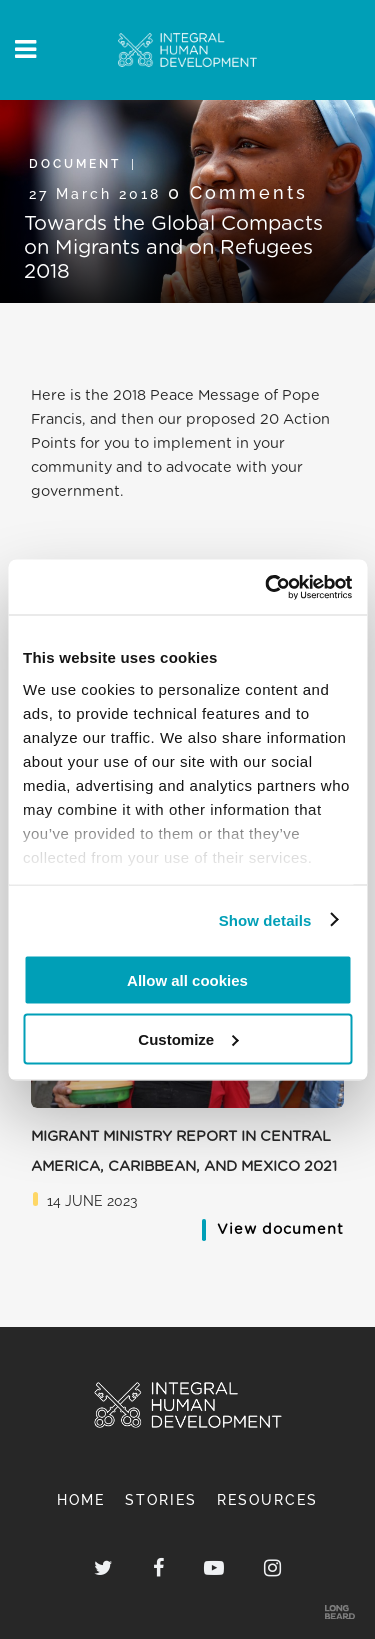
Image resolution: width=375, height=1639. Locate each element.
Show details (265, 919)
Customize (188, 1038)
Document (75, 164)
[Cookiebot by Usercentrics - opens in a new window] (267, 587)
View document (280, 1229)
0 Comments (238, 192)
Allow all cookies (187, 980)
